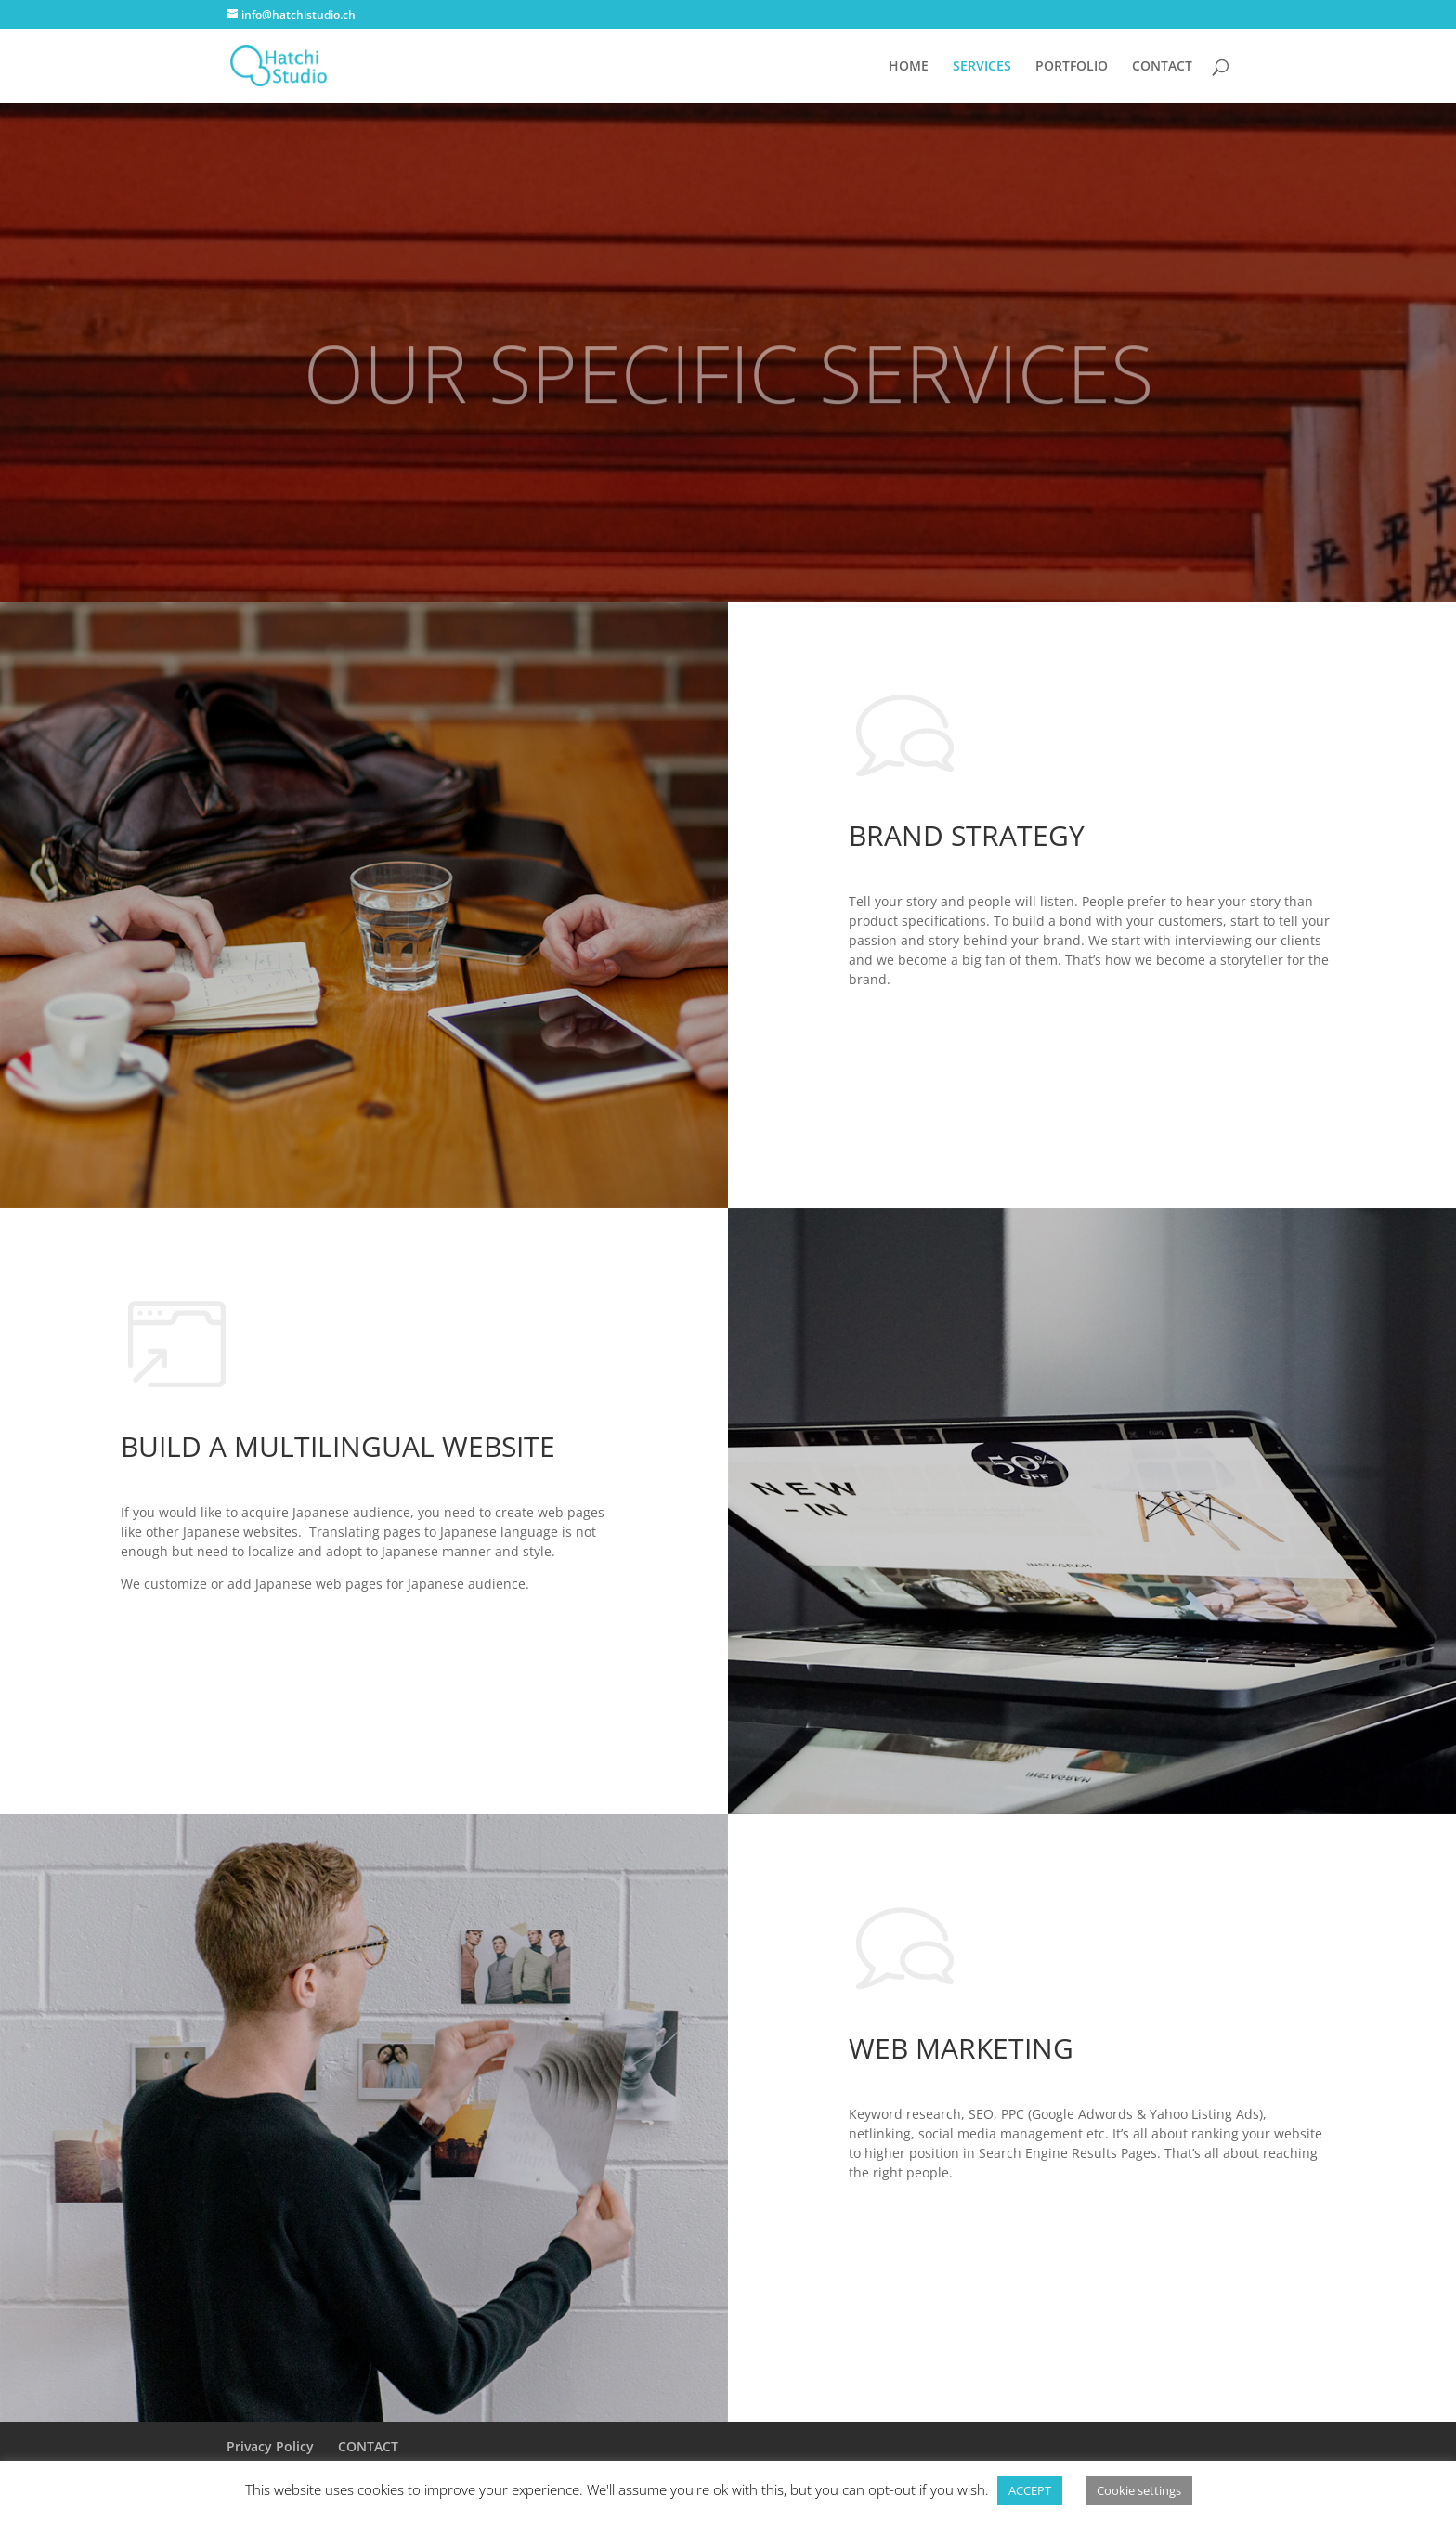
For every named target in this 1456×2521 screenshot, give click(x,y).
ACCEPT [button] (1029, 2490)
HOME (909, 66)
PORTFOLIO (1071, 66)
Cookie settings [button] (1139, 2490)
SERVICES (982, 66)
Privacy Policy (270, 2446)
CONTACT (1162, 66)
